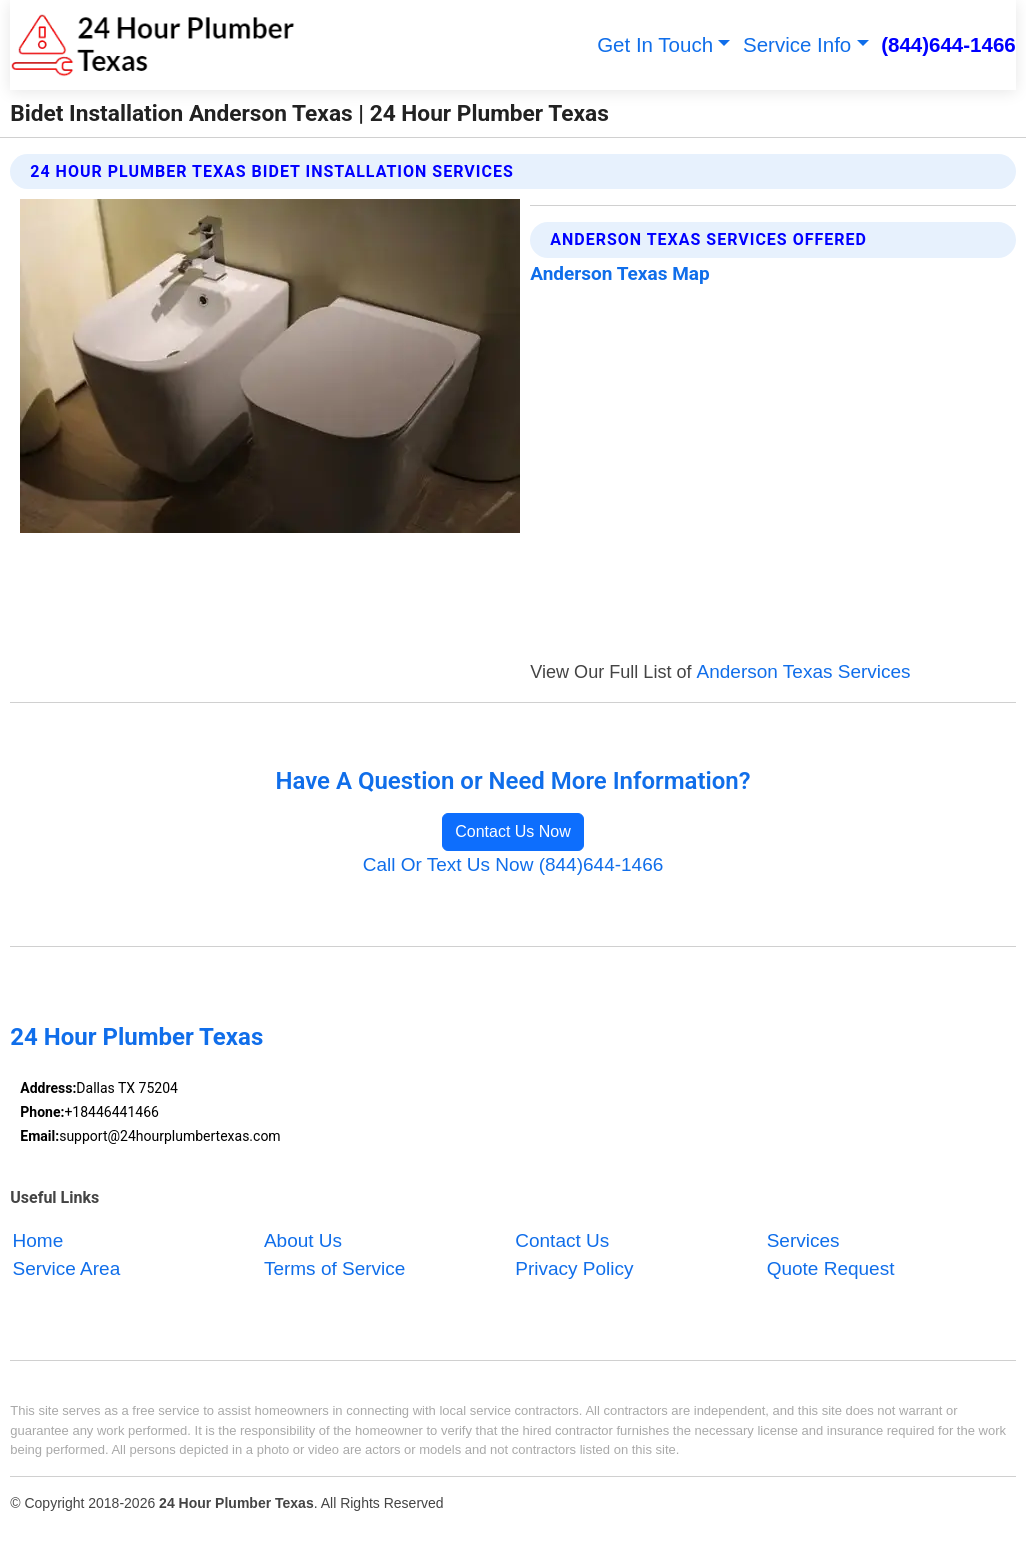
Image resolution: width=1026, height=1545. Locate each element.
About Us (303, 1240)
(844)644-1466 (948, 44)
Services (803, 1240)
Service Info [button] (797, 44)
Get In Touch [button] (655, 44)
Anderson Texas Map (619, 273)
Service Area (67, 1269)
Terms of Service (334, 1269)
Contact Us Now (513, 831)
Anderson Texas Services (804, 671)
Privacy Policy (574, 1269)
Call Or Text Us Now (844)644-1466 (513, 864)
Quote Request (831, 1269)
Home (38, 1240)
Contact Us (562, 1240)
